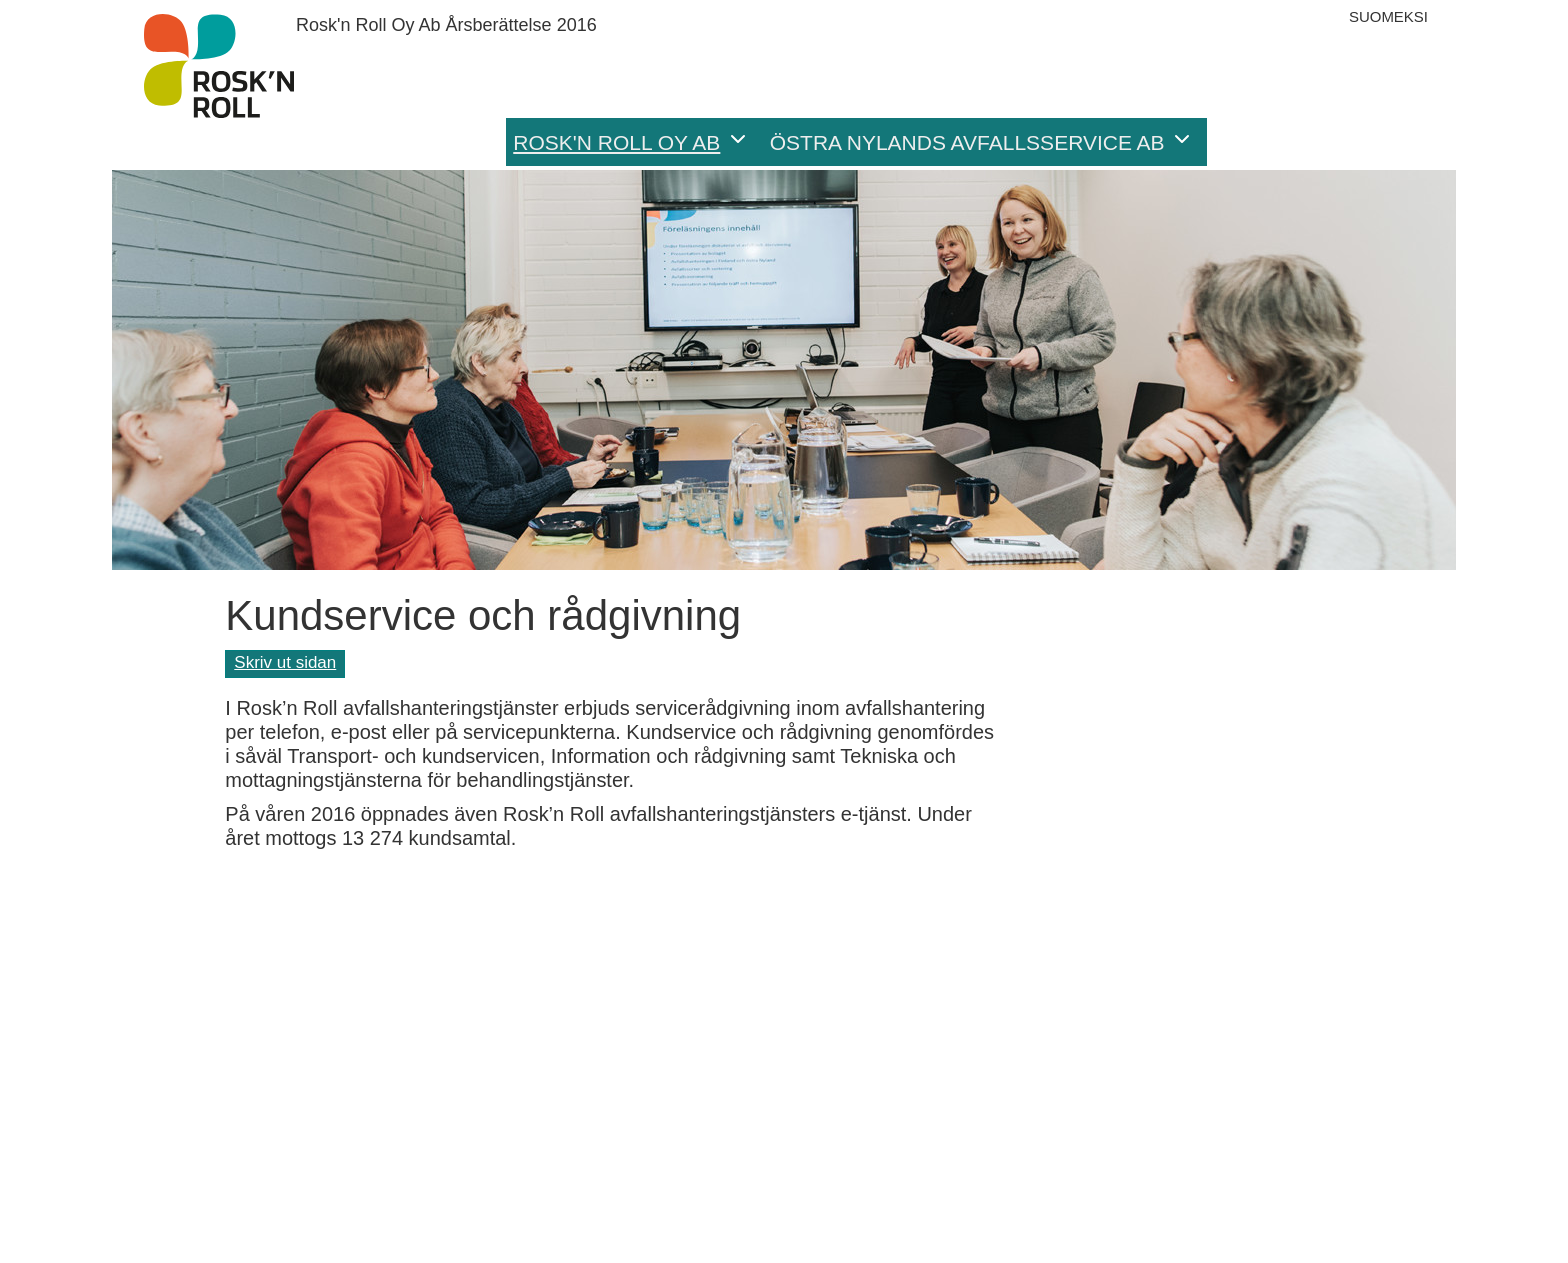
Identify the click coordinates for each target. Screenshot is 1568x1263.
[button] (1189, 142)
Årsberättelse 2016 (219, 66)
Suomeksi (1388, 16)
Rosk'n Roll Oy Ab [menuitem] (616, 142)
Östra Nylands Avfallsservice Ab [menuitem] (967, 142)
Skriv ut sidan (285, 662)
